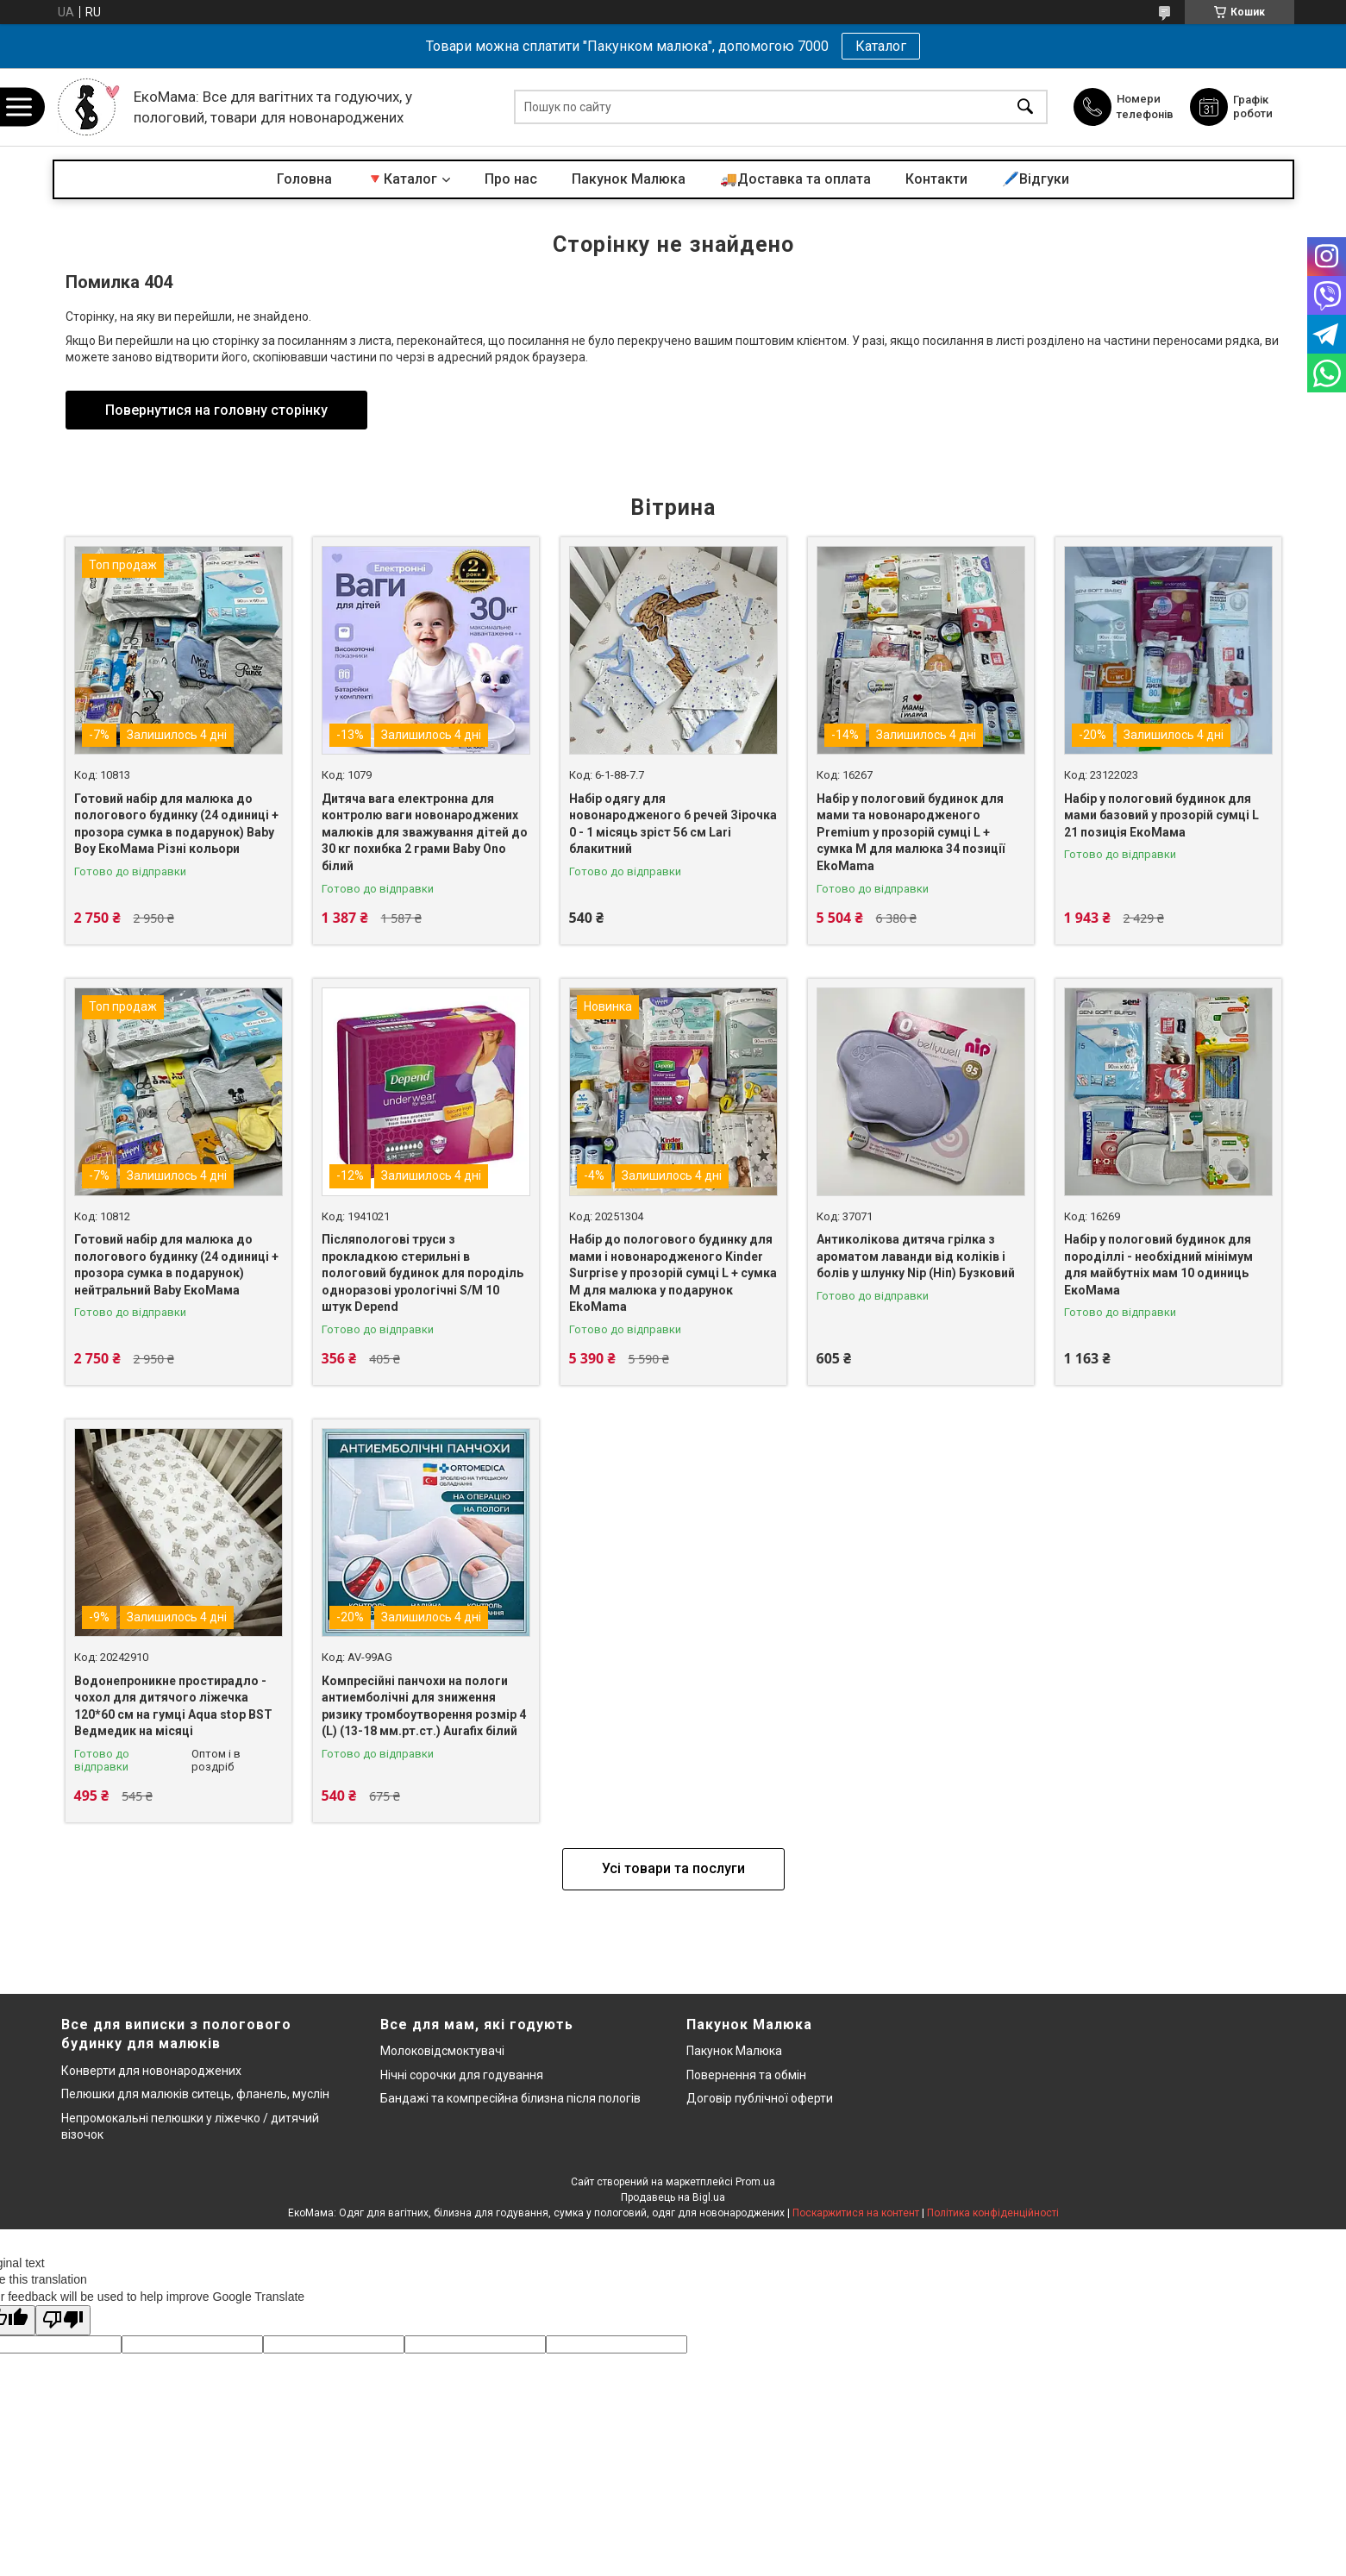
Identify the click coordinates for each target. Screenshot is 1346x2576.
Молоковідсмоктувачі (442, 2051)
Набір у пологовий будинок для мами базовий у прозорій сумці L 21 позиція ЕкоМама (1161, 815)
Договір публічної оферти (759, 2098)
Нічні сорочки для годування (461, 2075)
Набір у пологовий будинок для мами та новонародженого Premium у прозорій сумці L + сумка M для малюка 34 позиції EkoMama (911, 832)
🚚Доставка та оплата (795, 179)
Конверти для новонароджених (151, 2071)
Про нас (511, 179)
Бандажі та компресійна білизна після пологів (510, 2098)
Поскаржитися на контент (855, 2213)
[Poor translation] (63, 2320)
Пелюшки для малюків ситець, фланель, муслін (195, 2094)
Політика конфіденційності (993, 2213)
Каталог (880, 46)
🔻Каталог (401, 179)
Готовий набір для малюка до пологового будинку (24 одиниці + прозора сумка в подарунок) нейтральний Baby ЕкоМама (176, 1264)
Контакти (936, 179)
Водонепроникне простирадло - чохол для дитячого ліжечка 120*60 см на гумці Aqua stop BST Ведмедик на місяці (173, 1706)
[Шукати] (1025, 107)
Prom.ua (755, 2182)
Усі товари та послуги (673, 1868)
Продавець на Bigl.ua (673, 2197)
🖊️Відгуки (1035, 179)
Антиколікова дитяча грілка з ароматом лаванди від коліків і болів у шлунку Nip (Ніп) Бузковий (916, 1256)
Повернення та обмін (746, 2075)
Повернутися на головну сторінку (216, 410)
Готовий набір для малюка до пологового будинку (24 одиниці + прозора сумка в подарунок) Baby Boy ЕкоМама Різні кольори (176, 824)
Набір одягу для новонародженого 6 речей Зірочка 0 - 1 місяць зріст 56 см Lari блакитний (673, 824)
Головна (304, 179)
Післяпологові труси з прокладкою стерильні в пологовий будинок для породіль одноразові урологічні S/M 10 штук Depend (422, 1272)
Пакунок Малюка (629, 179)
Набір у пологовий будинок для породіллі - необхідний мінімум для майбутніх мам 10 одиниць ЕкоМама (1158, 1264)
